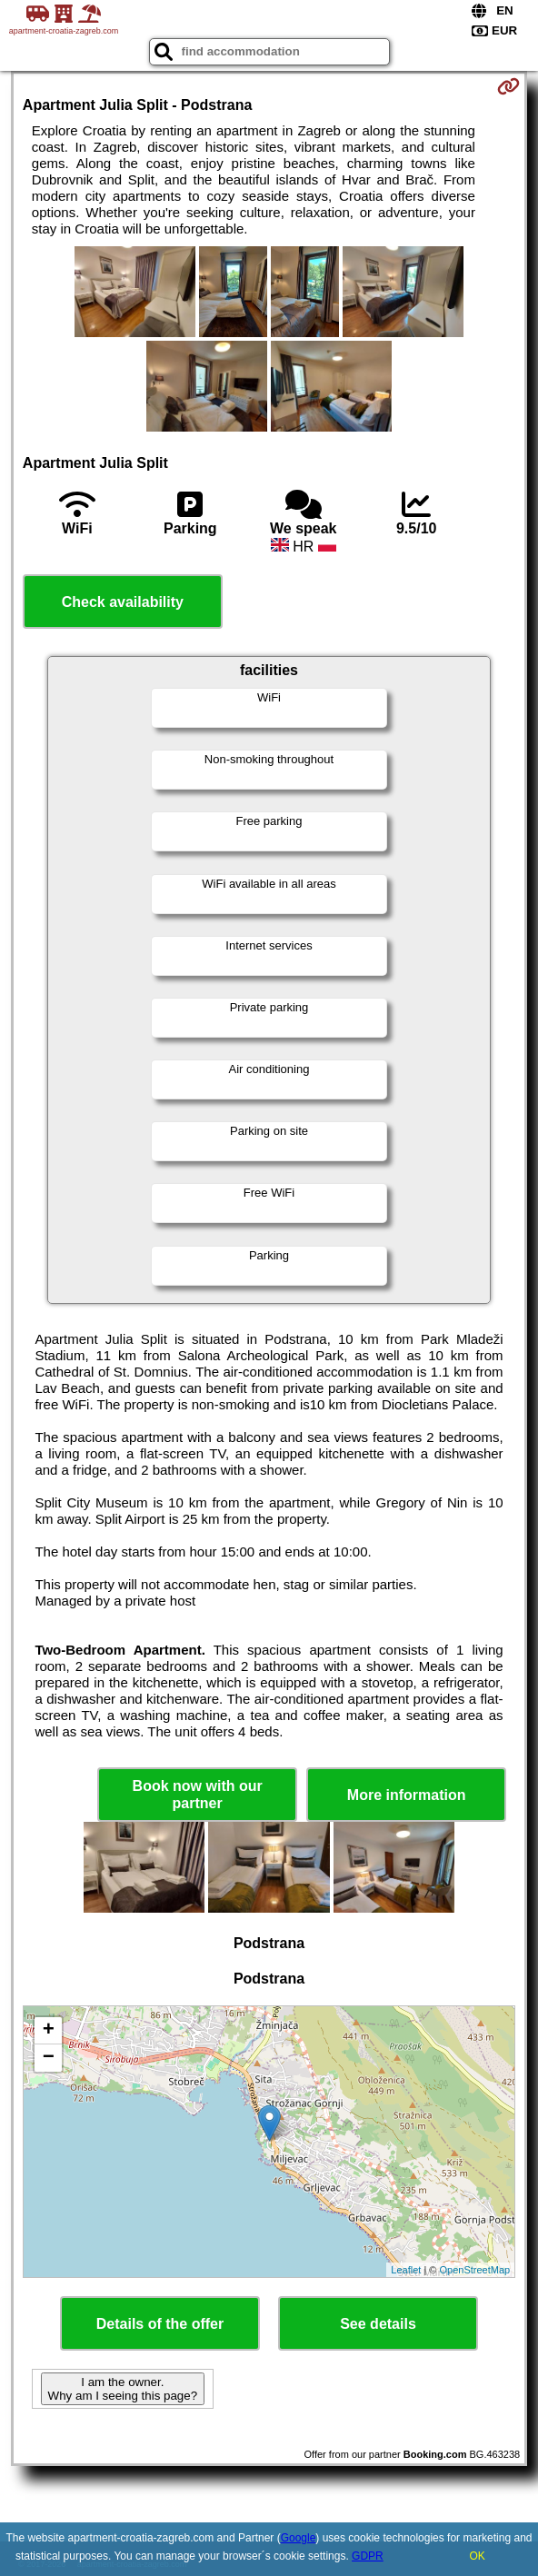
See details (378, 2324)
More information (406, 1795)
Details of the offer (160, 2324)
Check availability (123, 602)
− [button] (49, 2058)
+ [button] (49, 2030)
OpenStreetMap (475, 2269)
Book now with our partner (198, 1794)
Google (298, 2537)
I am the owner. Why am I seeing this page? (122, 2388)
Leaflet (406, 2269)
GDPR (368, 2556)
